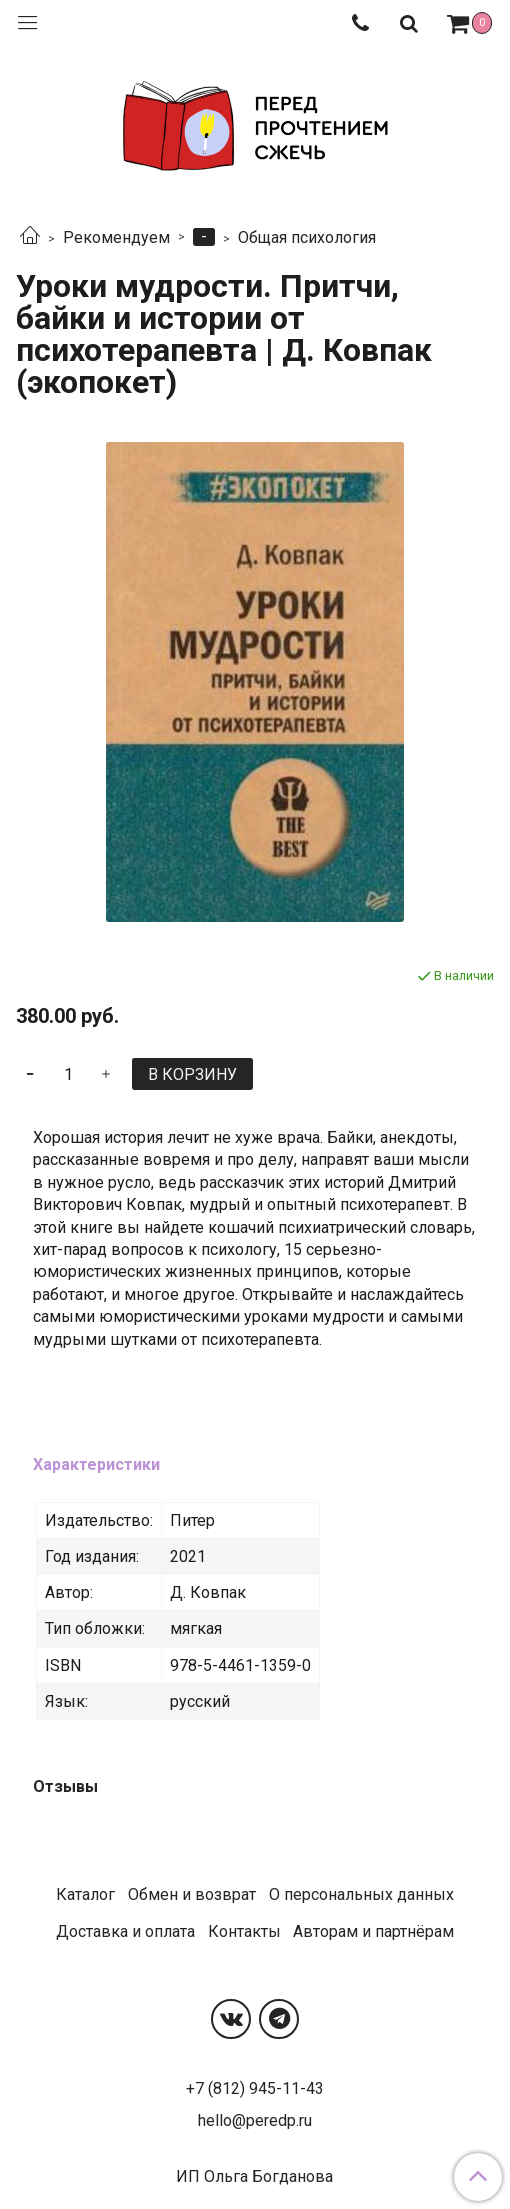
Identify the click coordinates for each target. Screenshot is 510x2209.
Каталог (85, 1894)
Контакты (244, 1931)
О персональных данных (361, 1894)
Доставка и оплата (125, 1931)
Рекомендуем (116, 237)
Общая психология (307, 237)
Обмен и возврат (192, 1894)
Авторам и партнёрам (373, 1931)
